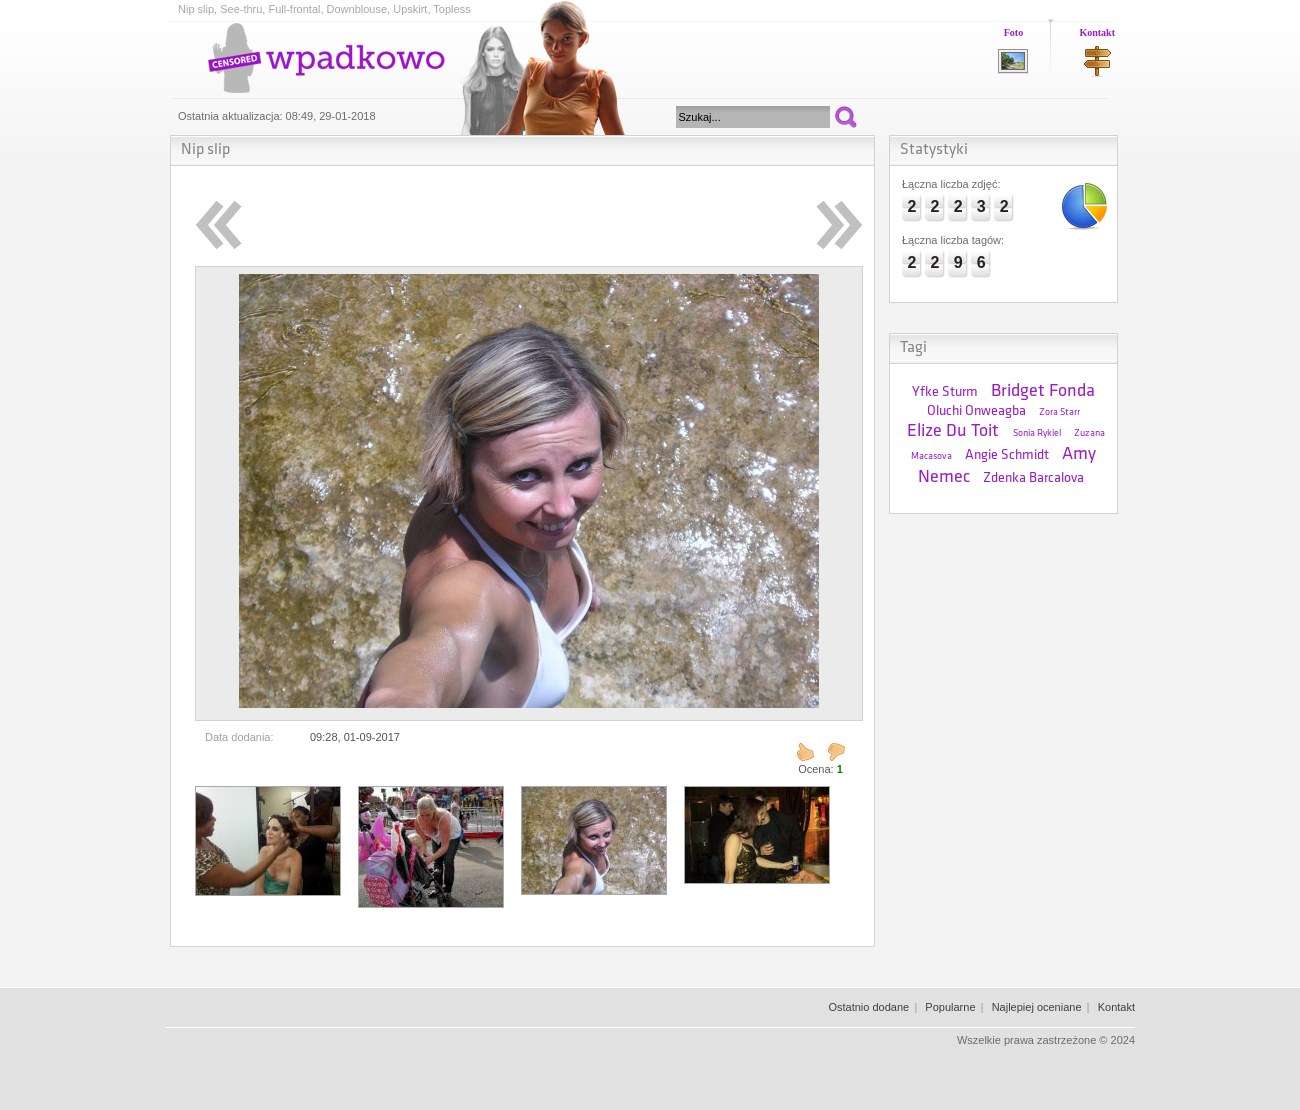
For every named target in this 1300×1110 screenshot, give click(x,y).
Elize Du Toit (953, 431)
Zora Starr (1059, 412)
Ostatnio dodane (868, 1007)
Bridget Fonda (1043, 391)
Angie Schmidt (1007, 455)
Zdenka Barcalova (1033, 478)
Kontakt (1097, 32)
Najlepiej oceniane (1037, 1007)
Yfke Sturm (945, 392)
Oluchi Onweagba (976, 411)
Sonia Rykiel (1037, 433)
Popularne (950, 1007)
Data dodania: (239, 737)
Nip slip (205, 150)
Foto (1013, 32)
